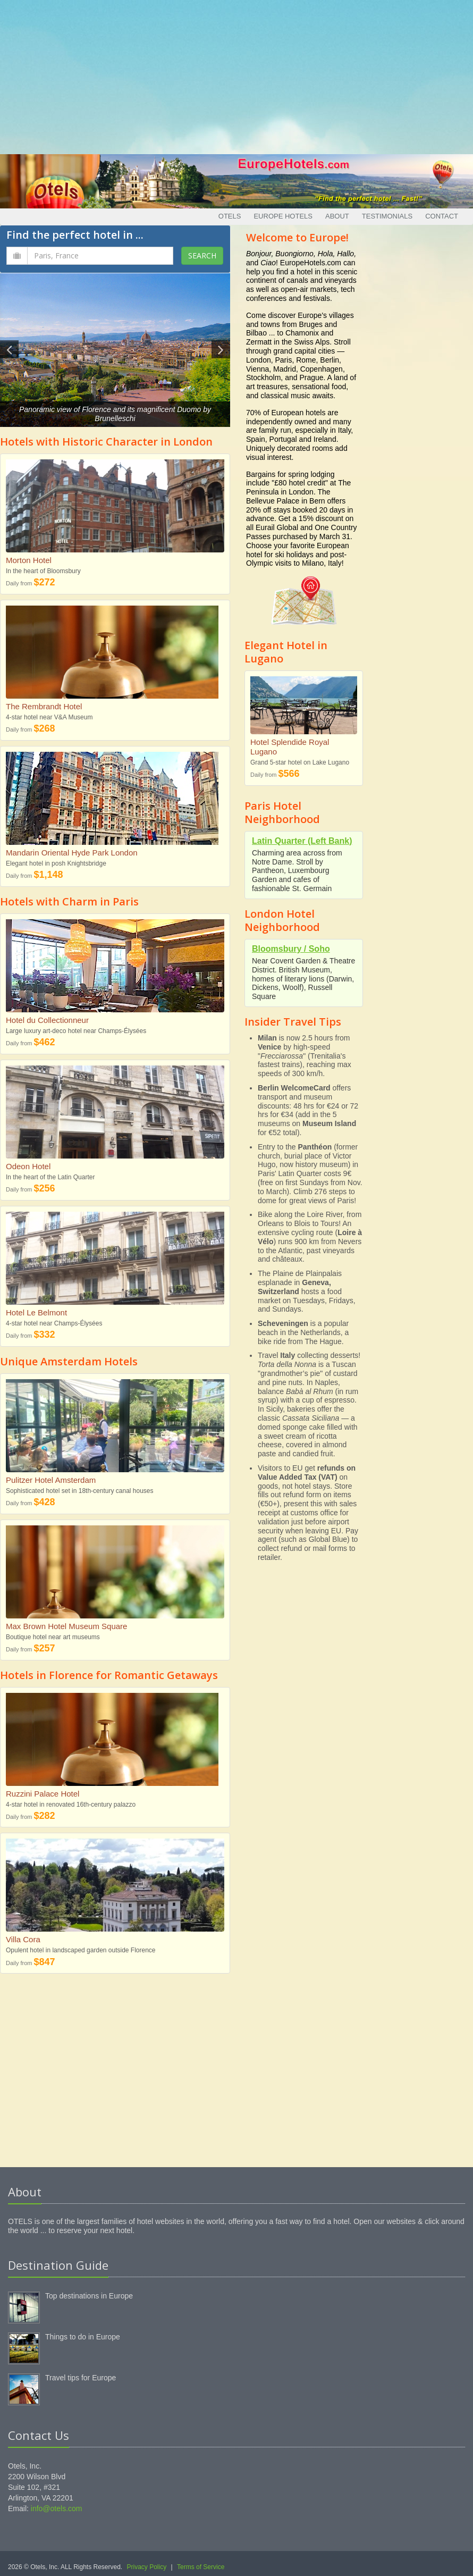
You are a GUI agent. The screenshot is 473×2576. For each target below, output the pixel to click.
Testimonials (387, 216)
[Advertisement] (236, 74)
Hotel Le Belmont (36, 1312)
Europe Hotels (283, 216)
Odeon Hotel (28, 1166)
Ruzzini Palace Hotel (42, 1793)
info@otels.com (56, 2508)
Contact (441, 216)
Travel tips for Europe (80, 2377)
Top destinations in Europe (89, 2296)
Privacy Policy (147, 2567)
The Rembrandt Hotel (44, 706)
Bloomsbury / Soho (291, 948)
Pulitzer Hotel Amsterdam (51, 1479)
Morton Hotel (29, 560)
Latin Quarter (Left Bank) (302, 840)
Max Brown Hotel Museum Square (66, 1626)
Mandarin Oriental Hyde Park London (72, 852)
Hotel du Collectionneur (47, 1020)
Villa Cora (23, 1939)
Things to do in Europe (82, 2336)
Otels (229, 216)
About (337, 216)
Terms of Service (200, 2567)
